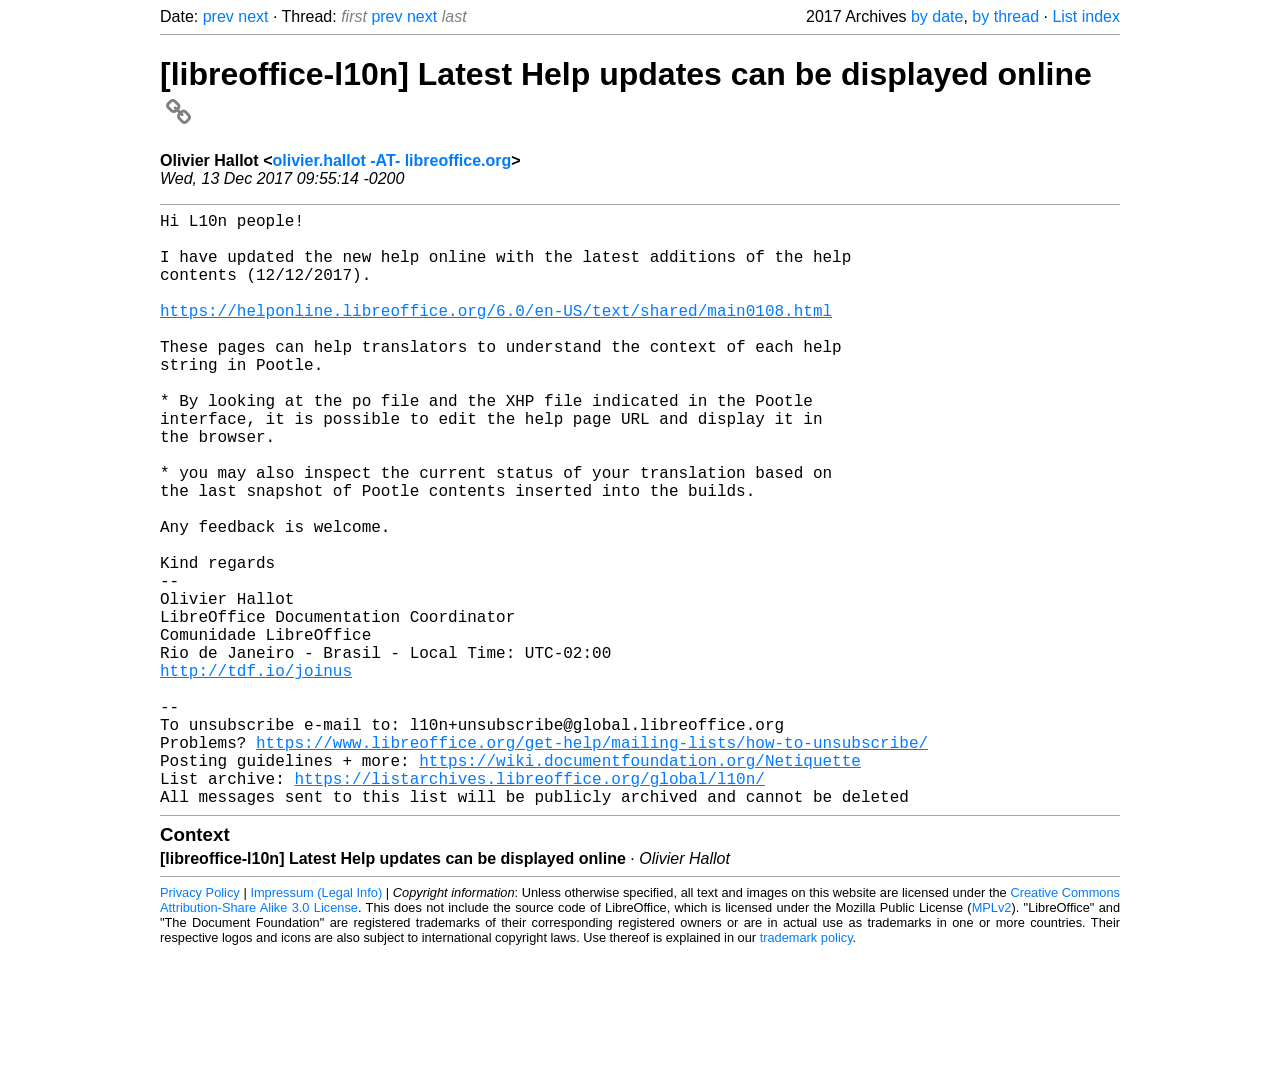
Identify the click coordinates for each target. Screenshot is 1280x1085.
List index (1086, 16)
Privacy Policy (200, 1024)
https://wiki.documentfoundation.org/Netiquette (640, 884)
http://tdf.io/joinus (256, 774)
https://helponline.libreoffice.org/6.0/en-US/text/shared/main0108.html (496, 334)
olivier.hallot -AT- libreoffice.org (391, 160)
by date (937, 16)
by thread (1005, 16)
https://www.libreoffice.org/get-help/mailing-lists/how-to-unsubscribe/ (592, 862)
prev (218, 16)
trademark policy (806, 1069)
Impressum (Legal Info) (316, 1024)
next (253, 16)
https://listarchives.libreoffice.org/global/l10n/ (529, 906)
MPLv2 (992, 1039)
